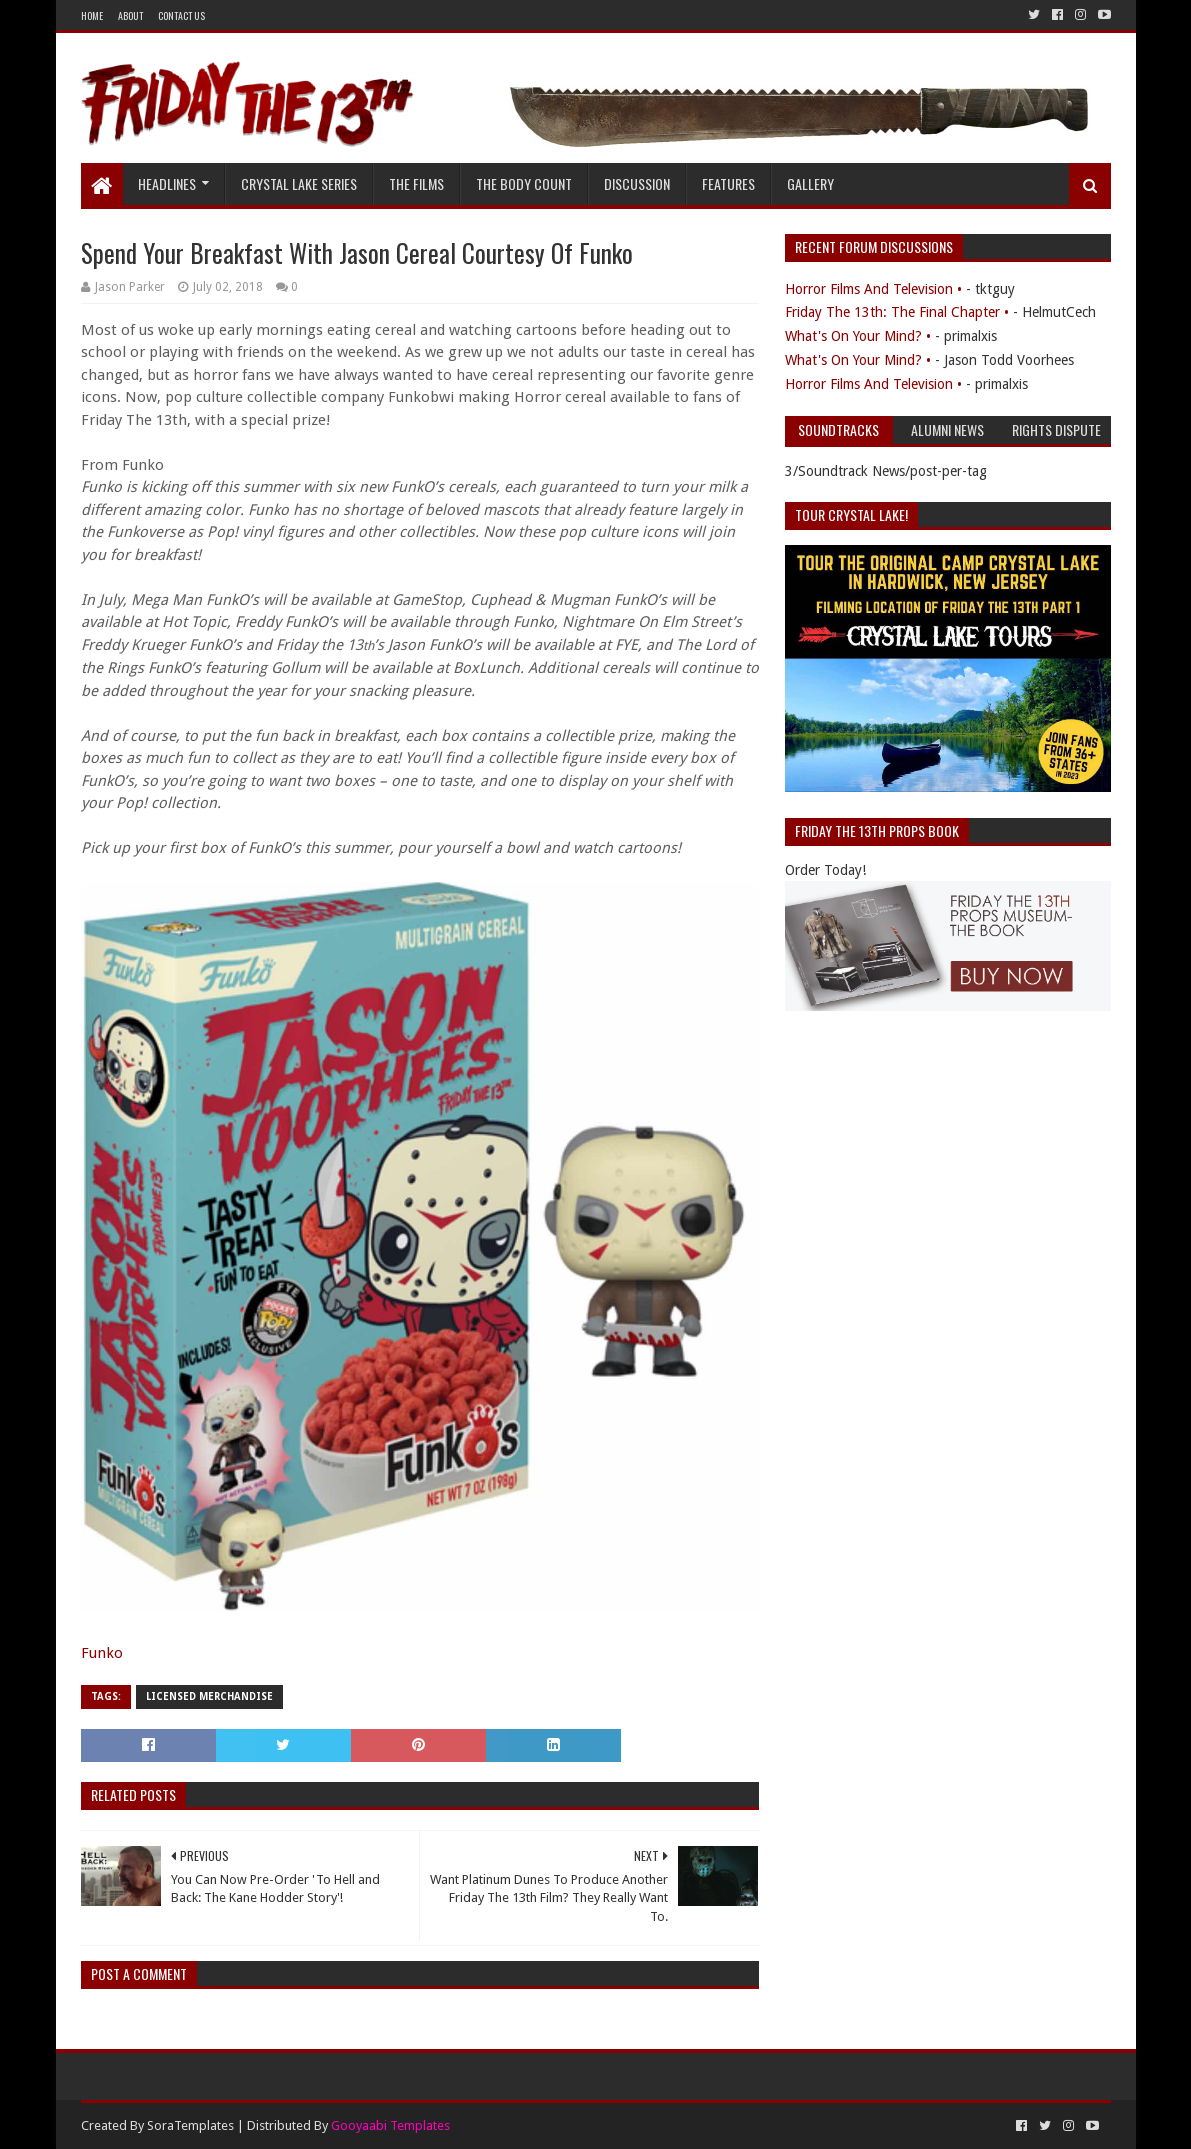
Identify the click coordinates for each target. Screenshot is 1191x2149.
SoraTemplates (190, 2125)
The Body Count (524, 183)
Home (92, 15)
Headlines (167, 183)
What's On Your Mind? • (858, 336)
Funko (102, 1653)
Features (728, 183)
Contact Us (181, 15)
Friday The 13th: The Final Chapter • (897, 312)
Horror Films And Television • (873, 289)
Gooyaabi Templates (390, 2125)
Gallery (810, 183)
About (130, 15)
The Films (416, 183)
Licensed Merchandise (209, 1696)
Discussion (637, 183)
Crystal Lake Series (299, 183)
